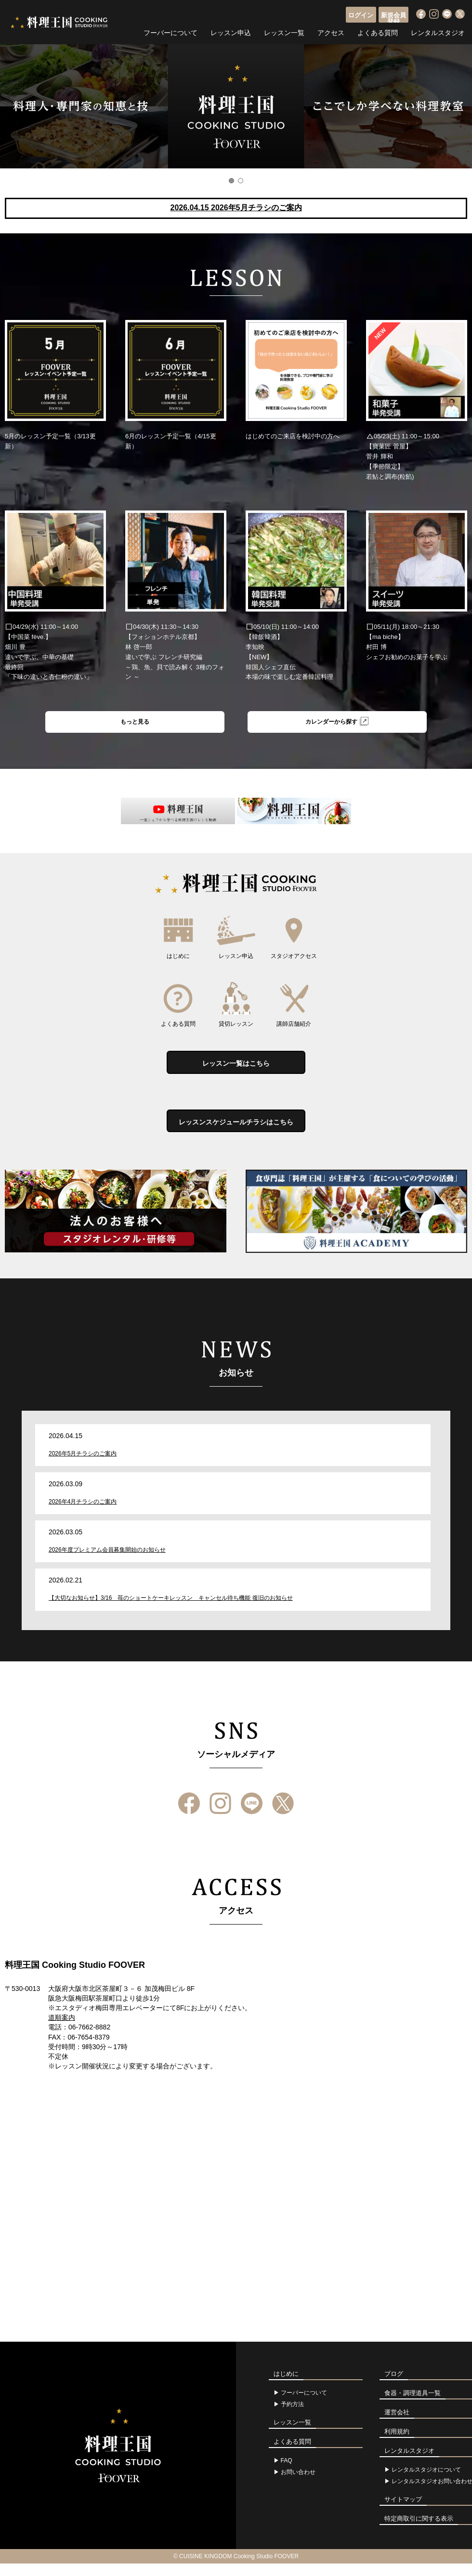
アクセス (330, 31)
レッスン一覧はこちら (236, 1068)
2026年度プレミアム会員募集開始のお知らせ (107, 1562)
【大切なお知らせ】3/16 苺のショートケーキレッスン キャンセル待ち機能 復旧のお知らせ (171, 1610)
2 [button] (240, 180)
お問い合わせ (298, 2484)
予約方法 (292, 2417)
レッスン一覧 (284, 31)
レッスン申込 (230, 31)
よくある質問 (377, 31)
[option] (236, 106)
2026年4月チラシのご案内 (83, 1514)
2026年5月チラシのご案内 (83, 1466)
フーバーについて (170, 31)
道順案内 (61, 2030)
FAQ (286, 2473)
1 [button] (231, 180)
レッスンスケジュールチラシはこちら (236, 1132)
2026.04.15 (236, 208)
